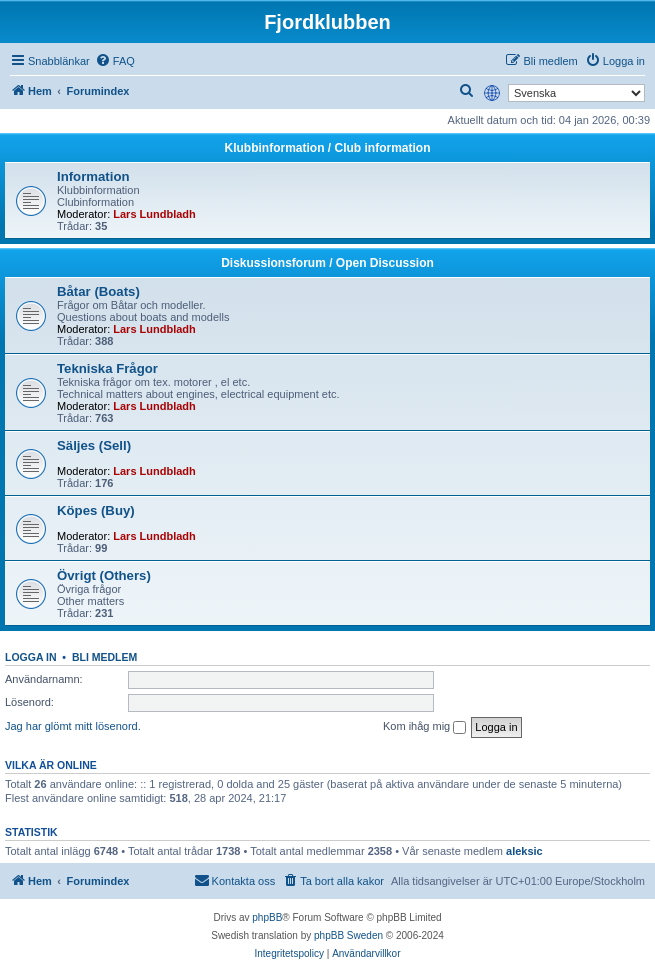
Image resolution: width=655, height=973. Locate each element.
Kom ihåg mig (424, 727)
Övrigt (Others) (104, 575)
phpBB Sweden (348, 935)
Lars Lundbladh (154, 214)
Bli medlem (104, 657)
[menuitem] (115, 61)
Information (93, 176)
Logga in (31, 657)
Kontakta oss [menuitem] (235, 880)
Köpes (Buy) (96, 510)
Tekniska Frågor (107, 368)
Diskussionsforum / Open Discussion (327, 263)
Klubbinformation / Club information (328, 148)
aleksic (524, 851)
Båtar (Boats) (98, 291)
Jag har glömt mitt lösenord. (73, 726)
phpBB (267, 917)
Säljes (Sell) (94, 445)
